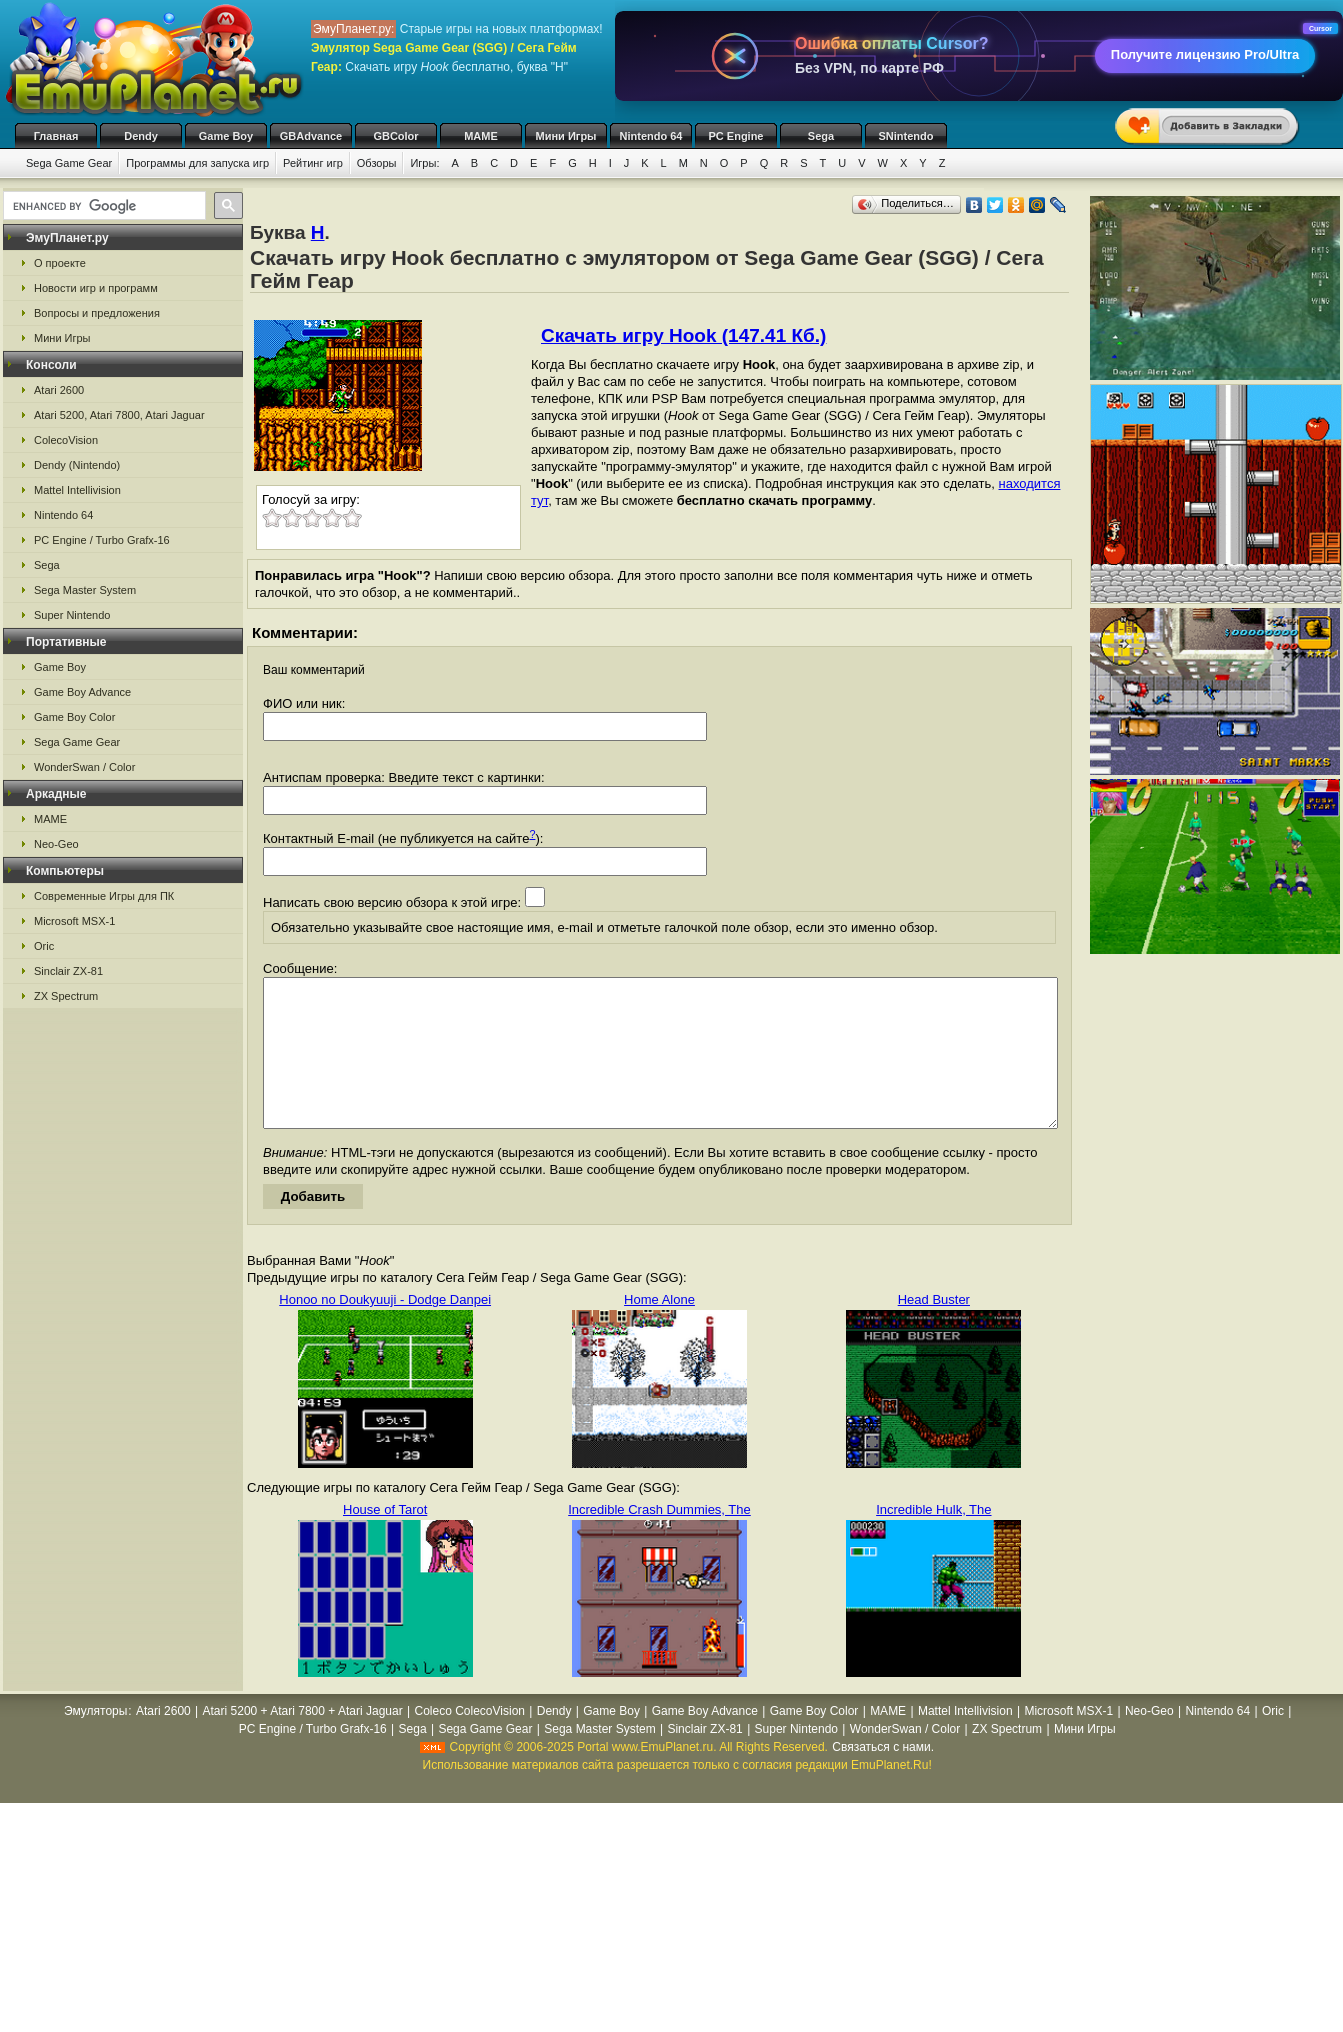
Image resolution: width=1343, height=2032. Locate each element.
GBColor (395, 136)
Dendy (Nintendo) (77, 465)
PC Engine (735, 136)
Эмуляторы (95, 1741)
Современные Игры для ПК (104, 896)
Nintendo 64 (651, 136)
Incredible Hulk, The (933, 1539)
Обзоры (377, 163)
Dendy (141, 136)
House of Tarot (385, 1539)
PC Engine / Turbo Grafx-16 (102, 540)
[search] (102, 206)
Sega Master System (85, 590)
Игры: (424, 163)
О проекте (60, 263)
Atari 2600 (59, 390)
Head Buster (934, 1329)
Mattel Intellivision (77, 490)
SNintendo (906, 136)
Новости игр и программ (96, 288)
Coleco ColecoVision (469, 1741)
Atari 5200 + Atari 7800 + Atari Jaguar (303, 1741)
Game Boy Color (74, 717)
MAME (481, 136)
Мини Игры (566, 136)
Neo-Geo (56, 844)
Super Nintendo (72, 615)
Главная (56, 136)
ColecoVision (66, 440)
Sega (821, 136)
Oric (44, 946)
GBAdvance (311, 136)
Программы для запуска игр (197, 163)
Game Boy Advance (82, 692)
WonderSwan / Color (84, 767)
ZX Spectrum (66, 996)
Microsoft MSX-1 (74, 921)
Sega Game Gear (69, 163)
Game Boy (226, 136)
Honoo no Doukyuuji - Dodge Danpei (385, 1329)
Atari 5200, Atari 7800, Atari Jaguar (119, 415)
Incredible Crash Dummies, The (659, 1539)
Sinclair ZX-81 (68, 971)
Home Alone (659, 1329)
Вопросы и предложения (97, 313)
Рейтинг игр (313, 163)
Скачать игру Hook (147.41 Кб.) (683, 335)
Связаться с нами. (883, 1777)
